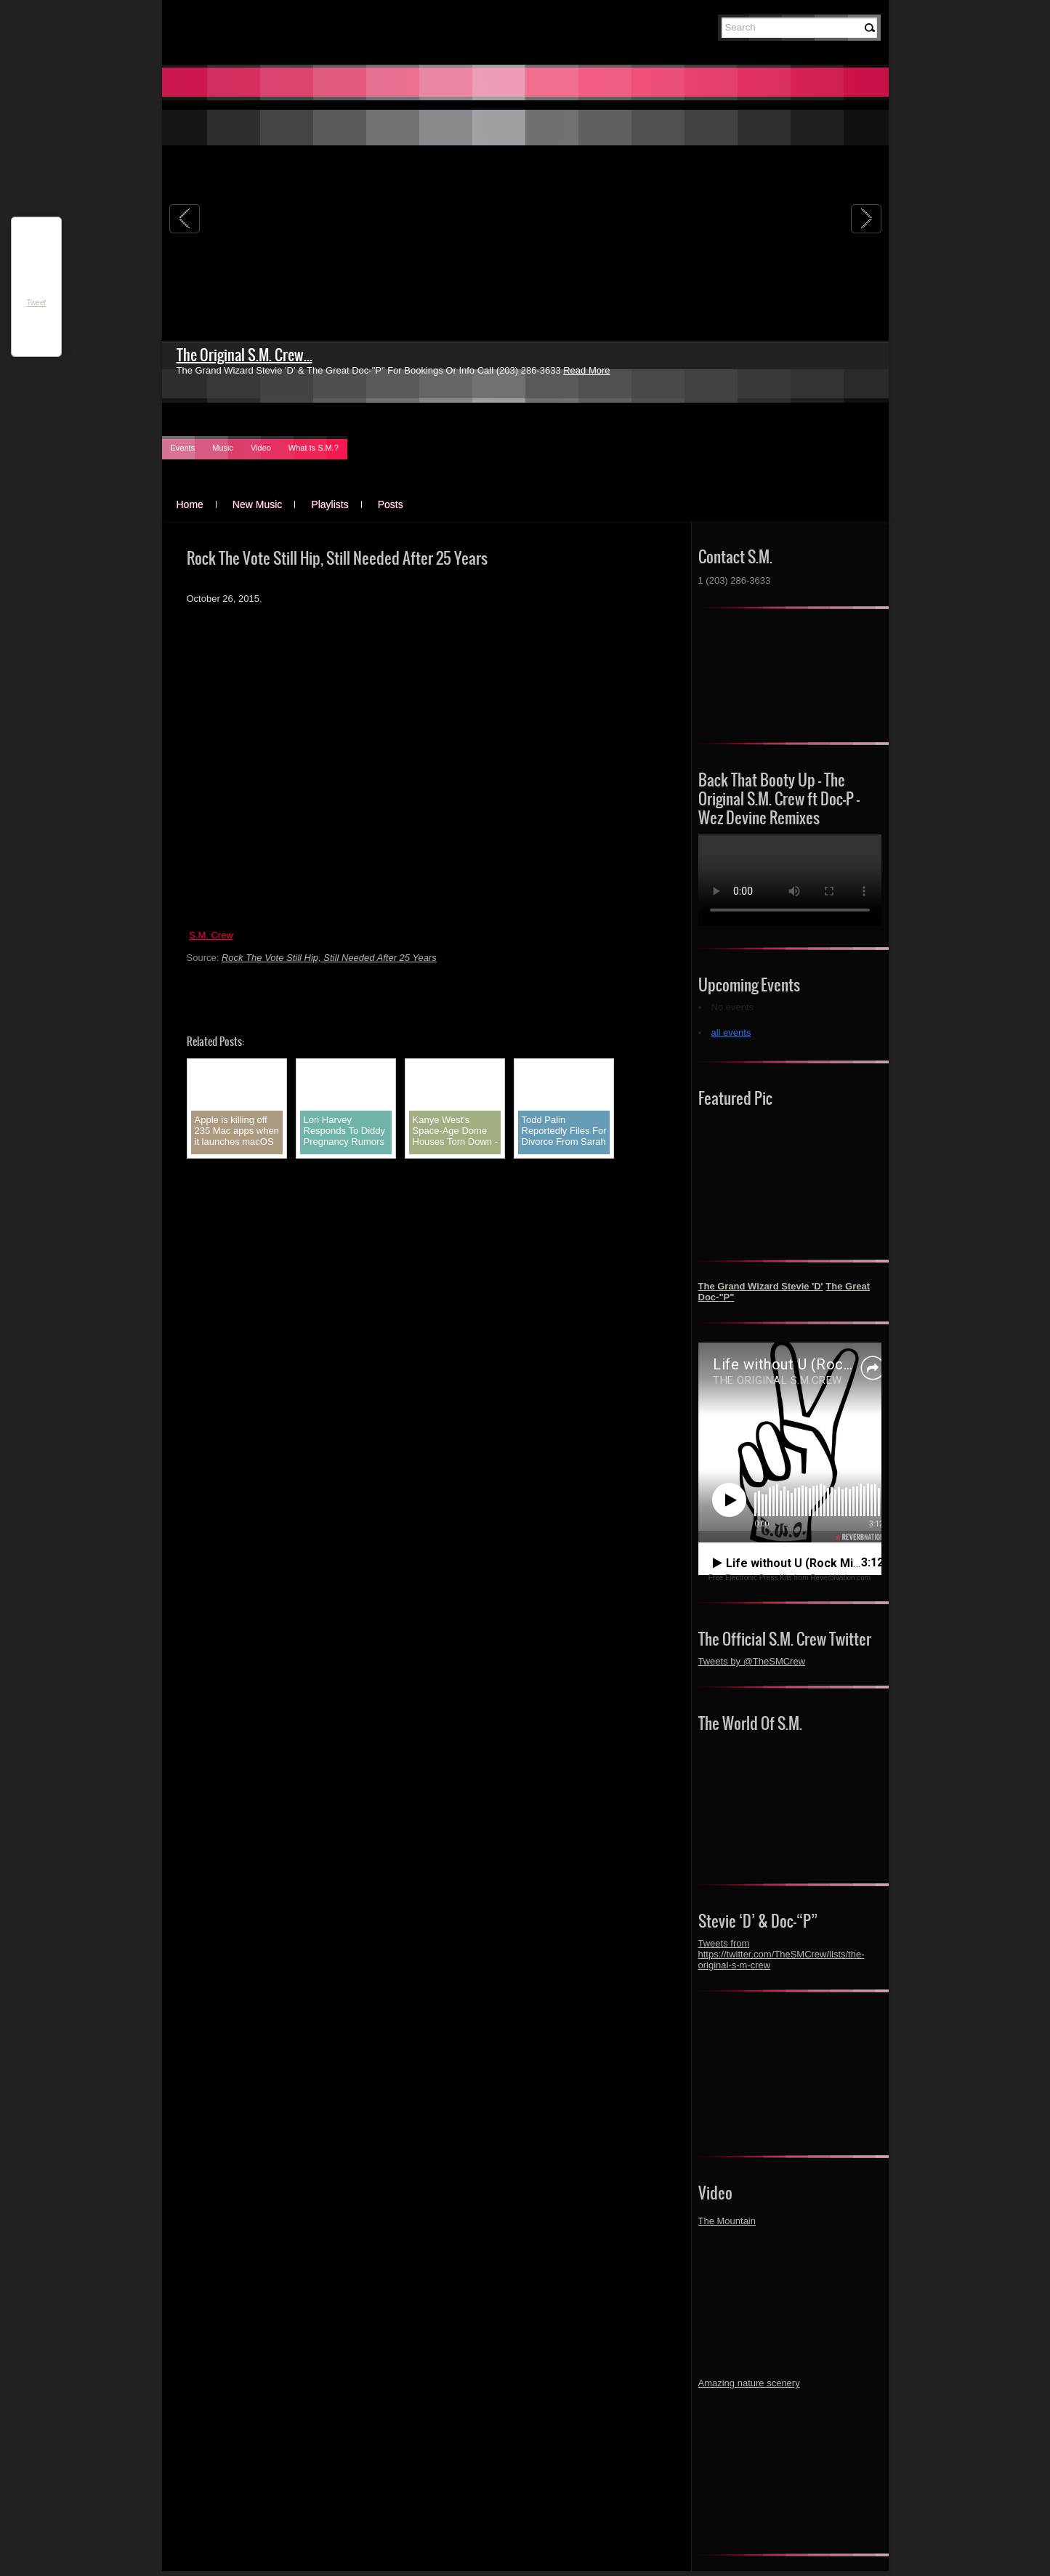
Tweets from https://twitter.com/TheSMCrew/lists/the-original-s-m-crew (781, 1954)
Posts (390, 504)
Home (190, 504)
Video (261, 447)
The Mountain (727, 2220)
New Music (257, 504)
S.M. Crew (211, 935)
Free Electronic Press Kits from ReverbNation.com (789, 1578)
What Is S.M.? (313, 447)
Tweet (37, 303)
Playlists (329, 504)
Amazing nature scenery (749, 2383)
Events (183, 447)
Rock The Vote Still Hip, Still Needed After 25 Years (329, 957)
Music (222, 447)
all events (731, 1032)
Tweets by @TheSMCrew (752, 1661)
